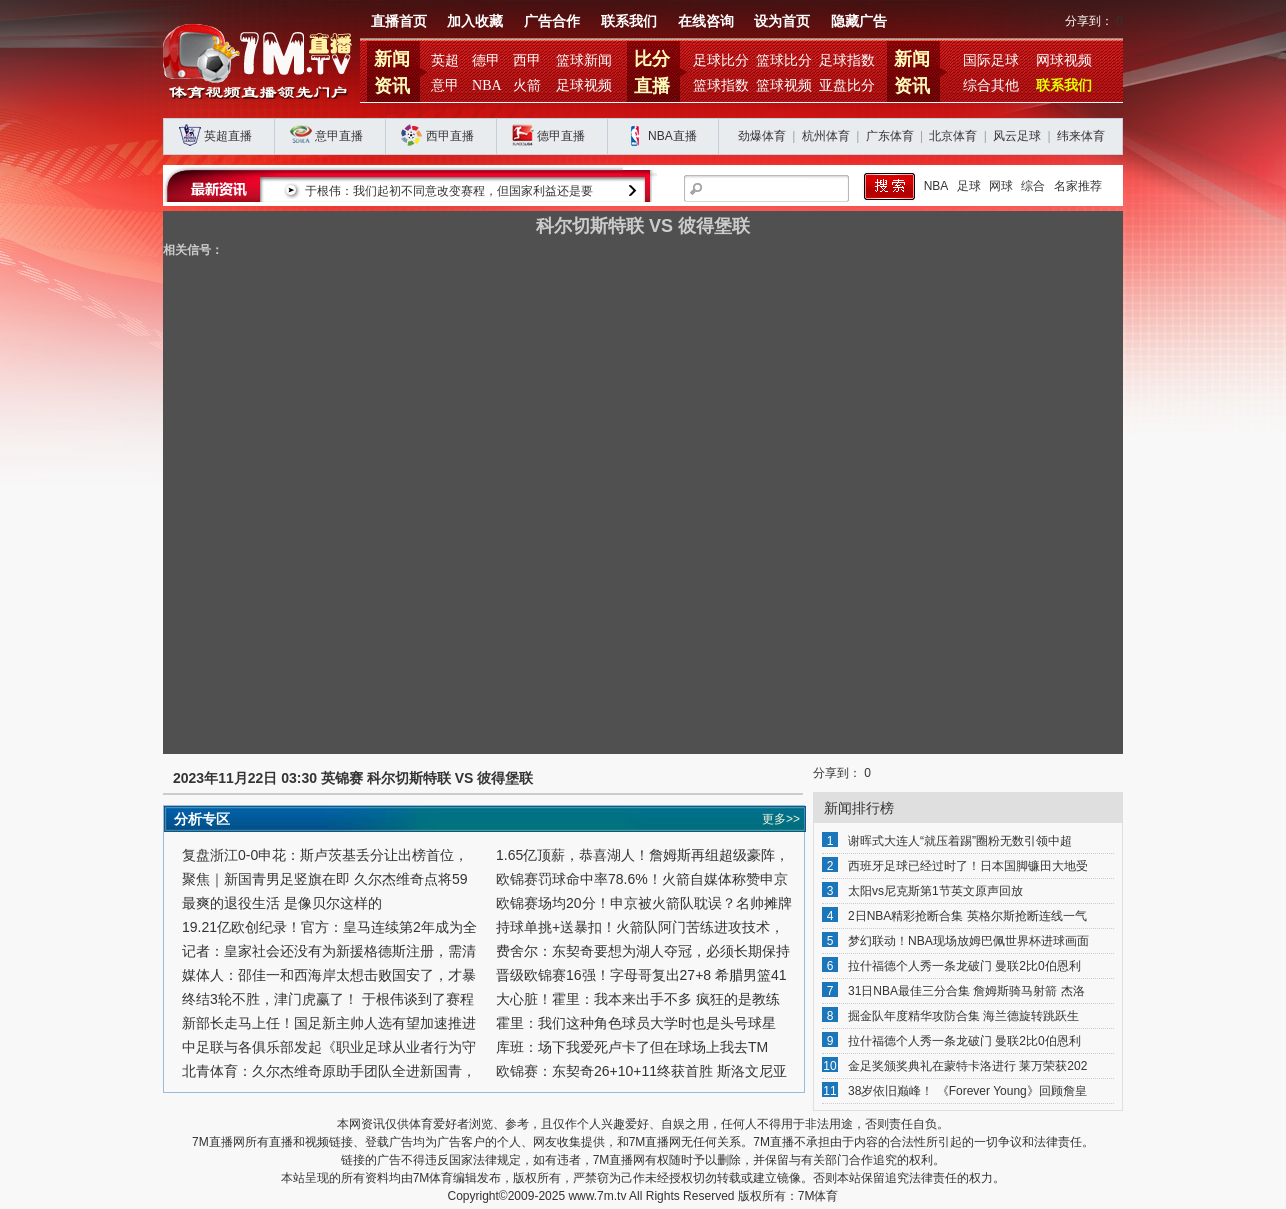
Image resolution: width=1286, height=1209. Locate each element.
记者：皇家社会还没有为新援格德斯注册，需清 (329, 951)
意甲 (445, 85)
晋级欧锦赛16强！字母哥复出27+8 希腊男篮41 (641, 975)
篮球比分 (784, 60)
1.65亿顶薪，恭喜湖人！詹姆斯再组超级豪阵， (642, 855)
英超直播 (228, 136)
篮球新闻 (584, 60)
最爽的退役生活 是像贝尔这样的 (282, 903)
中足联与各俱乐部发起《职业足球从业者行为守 (329, 1047)
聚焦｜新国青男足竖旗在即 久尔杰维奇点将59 (324, 879)
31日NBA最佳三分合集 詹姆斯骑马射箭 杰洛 (966, 991)
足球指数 (847, 60)
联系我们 (629, 21)
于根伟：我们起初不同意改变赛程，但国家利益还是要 (450, 191)
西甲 (527, 60)
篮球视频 (784, 85)
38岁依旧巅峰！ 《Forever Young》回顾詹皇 (967, 1091)
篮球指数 (721, 85)
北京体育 (953, 136)
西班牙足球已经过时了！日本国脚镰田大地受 (968, 866)
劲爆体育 (762, 136)
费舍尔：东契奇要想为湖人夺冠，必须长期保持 (643, 951)
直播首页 (399, 21)
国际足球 (991, 60)
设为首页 (782, 21)
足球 (969, 186)
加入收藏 (475, 21)
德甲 (486, 60)
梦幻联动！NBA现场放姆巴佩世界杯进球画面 (968, 941)
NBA (487, 85)
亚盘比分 (847, 85)
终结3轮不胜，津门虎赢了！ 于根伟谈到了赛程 (328, 999)
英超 (445, 60)
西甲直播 (450, 136)
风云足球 (1017, 136)
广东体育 (890, 136)
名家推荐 (1078, 186)
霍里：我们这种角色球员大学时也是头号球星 (636, 1023)
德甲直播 (561, 136)
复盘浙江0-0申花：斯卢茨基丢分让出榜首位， (325, 855)
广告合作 (552, 21)
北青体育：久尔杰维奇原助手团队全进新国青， (329, 1071)
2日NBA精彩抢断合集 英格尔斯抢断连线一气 (967, 916)
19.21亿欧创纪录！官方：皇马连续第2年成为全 (329, 927)
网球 (1001, 186)
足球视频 (584, 85)
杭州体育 (826, 136)
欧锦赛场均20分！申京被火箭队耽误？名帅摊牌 (644, 903)
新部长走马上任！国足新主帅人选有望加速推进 (329, 1023)
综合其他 (991, 85)
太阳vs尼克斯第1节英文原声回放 (935, 891)
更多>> (781, 819)
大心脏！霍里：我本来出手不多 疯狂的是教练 (638, 999)
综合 (1033, 186)
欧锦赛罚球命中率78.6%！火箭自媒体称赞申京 (642, 879)
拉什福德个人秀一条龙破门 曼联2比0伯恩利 (964, 966)
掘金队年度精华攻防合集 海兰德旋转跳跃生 (963, 1016)
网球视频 (1064, 60)
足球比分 (721, 60)
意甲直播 (339, 136)
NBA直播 (672, 136)
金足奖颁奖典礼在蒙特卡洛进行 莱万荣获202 (967, 1066)
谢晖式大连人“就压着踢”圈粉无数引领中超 (960, 841)
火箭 (527, 85)
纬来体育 (1081, 136)
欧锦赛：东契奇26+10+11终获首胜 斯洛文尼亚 (641, 1071)
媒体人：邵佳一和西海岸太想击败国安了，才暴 (329, 975)
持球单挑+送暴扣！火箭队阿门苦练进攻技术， (640, 927)
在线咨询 (706, 21)
